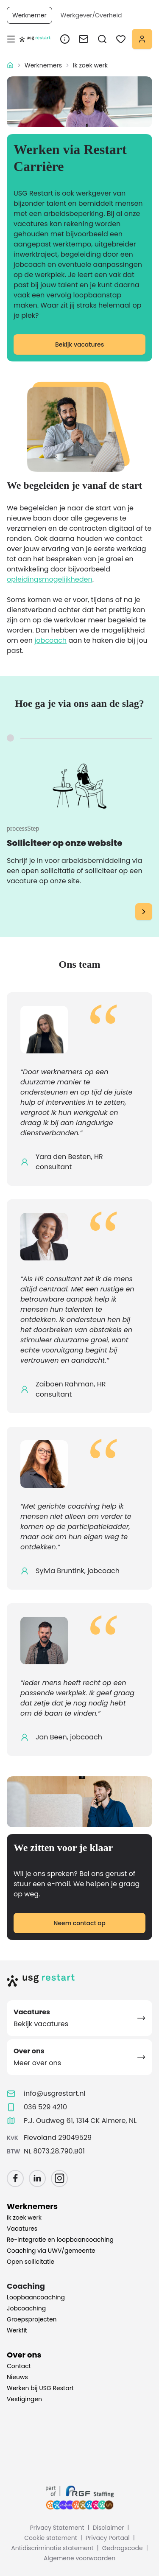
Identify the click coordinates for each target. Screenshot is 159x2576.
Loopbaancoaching (36, 2297)
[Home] (79, 1980)
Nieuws (17, 2377)
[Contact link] (83, 39)
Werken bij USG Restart (40, 2388)
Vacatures (22, 2228)
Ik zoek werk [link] (90, 65)
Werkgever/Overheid (91, 15)
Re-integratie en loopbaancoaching (60, 2239)
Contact (19, 2366)
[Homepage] (35, 39)
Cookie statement (50, 2538)
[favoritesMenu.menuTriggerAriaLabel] (120, 39)
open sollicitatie (48, 871)
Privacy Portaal (108, 2538)
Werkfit (17, 2330)
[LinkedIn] (37, 2178)
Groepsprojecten (32, 2319)
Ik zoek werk (24, 2217)
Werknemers (43, 65)
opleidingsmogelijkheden (49, 579)
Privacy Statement (57, 2527)
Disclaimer (108, 2527)
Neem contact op (79, 1923)
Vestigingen (24, 2399)
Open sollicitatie (30, 2261)
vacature (22, 881)
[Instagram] (59, 2178)
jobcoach (50, 640)
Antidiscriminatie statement (52, 2548)
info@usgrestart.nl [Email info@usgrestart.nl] (55, 2093)
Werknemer (29, 15)
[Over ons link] (65, 39)
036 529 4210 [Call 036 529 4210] (45, 2107)
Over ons (24, 2354)
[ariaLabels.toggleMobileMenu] (11, 39)
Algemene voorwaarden (79, 2558)
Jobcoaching (26, 2308)
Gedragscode (122, 2548)
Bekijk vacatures (79, 344)
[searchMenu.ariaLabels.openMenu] (102, 39)
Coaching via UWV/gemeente (51, 2250)
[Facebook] (15, 2178)
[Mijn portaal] (142, 39)
